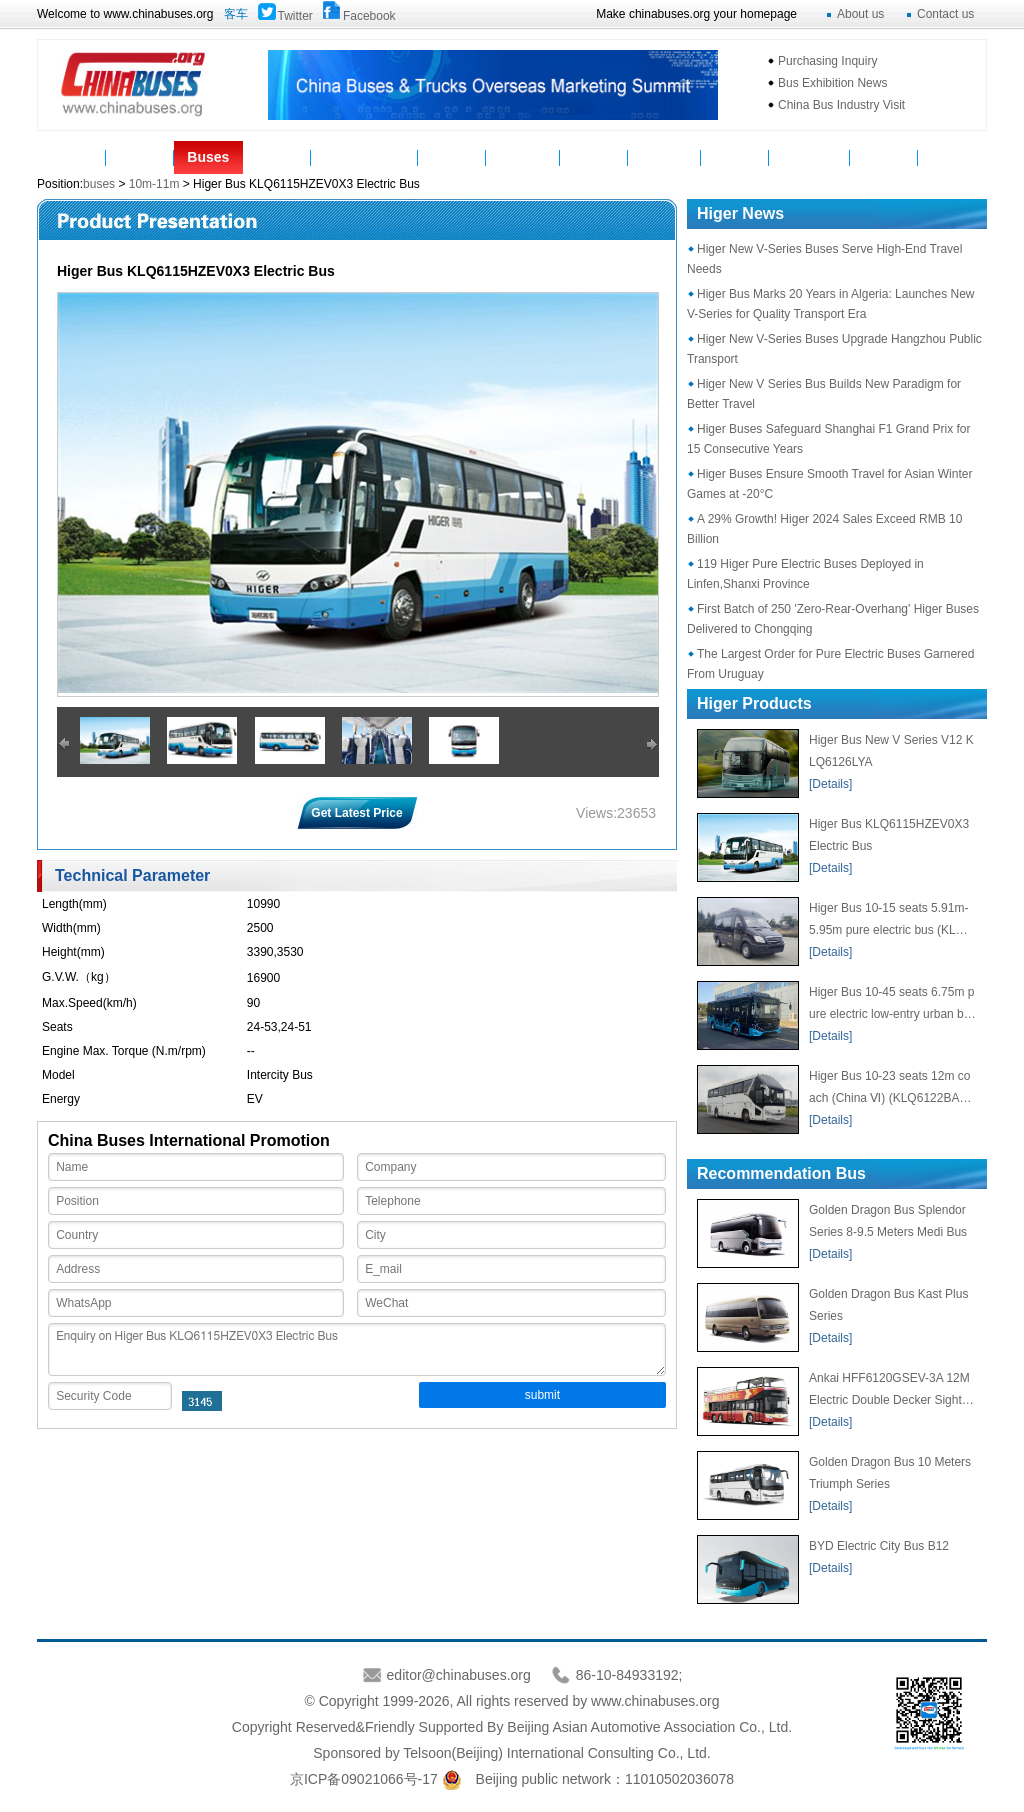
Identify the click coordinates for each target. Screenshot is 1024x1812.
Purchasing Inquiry (827, 61)
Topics (735, 157)
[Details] (830, 784)
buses (100, 184)
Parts (276, 157)
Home (71, 157)
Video (452, 157)
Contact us (945, 14)
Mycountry (809, 157)
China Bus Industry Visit (841, 105)
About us (860, 14)
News (139, 157)
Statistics (664, 157)
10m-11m (154, 184)
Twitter (295, 16)
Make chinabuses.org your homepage (696, 14)
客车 (236, 14)
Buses (208, 157)
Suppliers (523, 157)
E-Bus (884, 157)
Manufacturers (364, 157)
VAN (952, 157)
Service (594, 157)
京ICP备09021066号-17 (364, 1779)
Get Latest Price (356, 813)
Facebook (369, 16)
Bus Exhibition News (832, 83)
